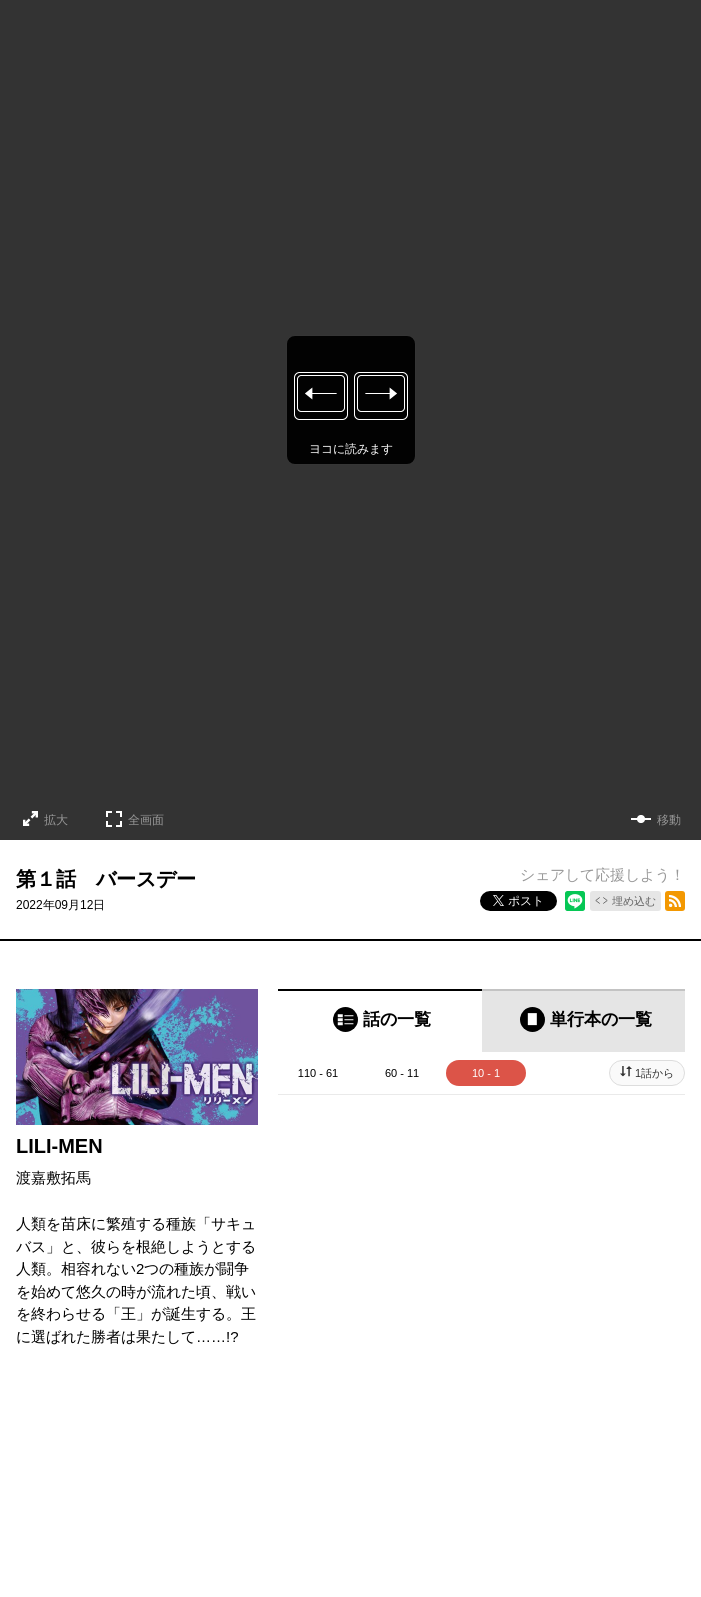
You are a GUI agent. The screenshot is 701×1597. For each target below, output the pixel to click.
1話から (654, 1073)
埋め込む (634, 901)
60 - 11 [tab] (402, 1073)
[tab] (380, 1020)
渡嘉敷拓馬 (53, 1177)
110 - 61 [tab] (318, 1073)
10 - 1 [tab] (486, 1073)
